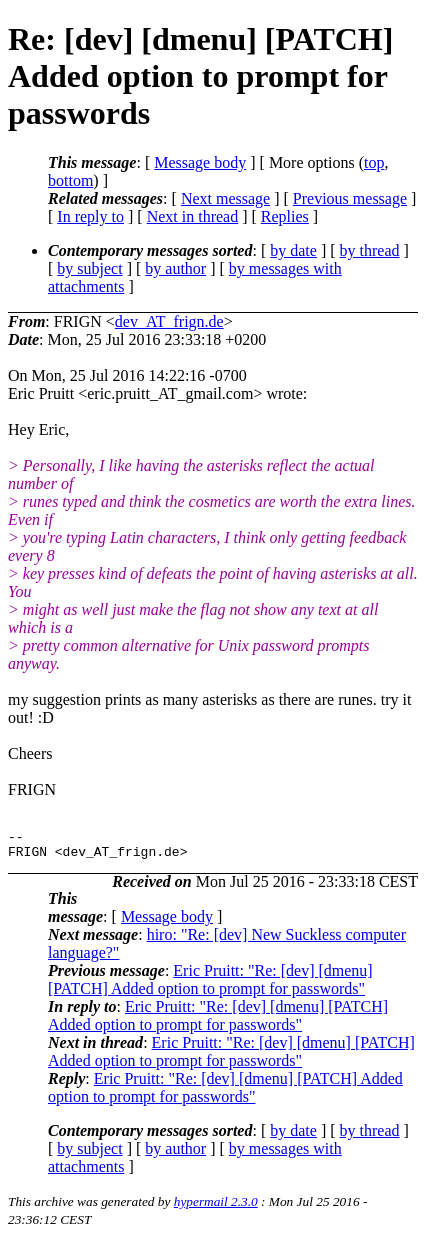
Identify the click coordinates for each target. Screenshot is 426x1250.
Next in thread (193, 216)
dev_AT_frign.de (169, 321)
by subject (89, 268)
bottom (70, 180)
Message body (200, 162)
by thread (370, 250)
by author (175, 268)
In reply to (90, 216)
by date (293, 250)
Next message (225, 198)
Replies (285, 216)
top (374, 162)
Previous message (350, 198)
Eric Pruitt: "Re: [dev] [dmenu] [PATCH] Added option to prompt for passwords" (210, 985)
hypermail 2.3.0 (216, 1207)
